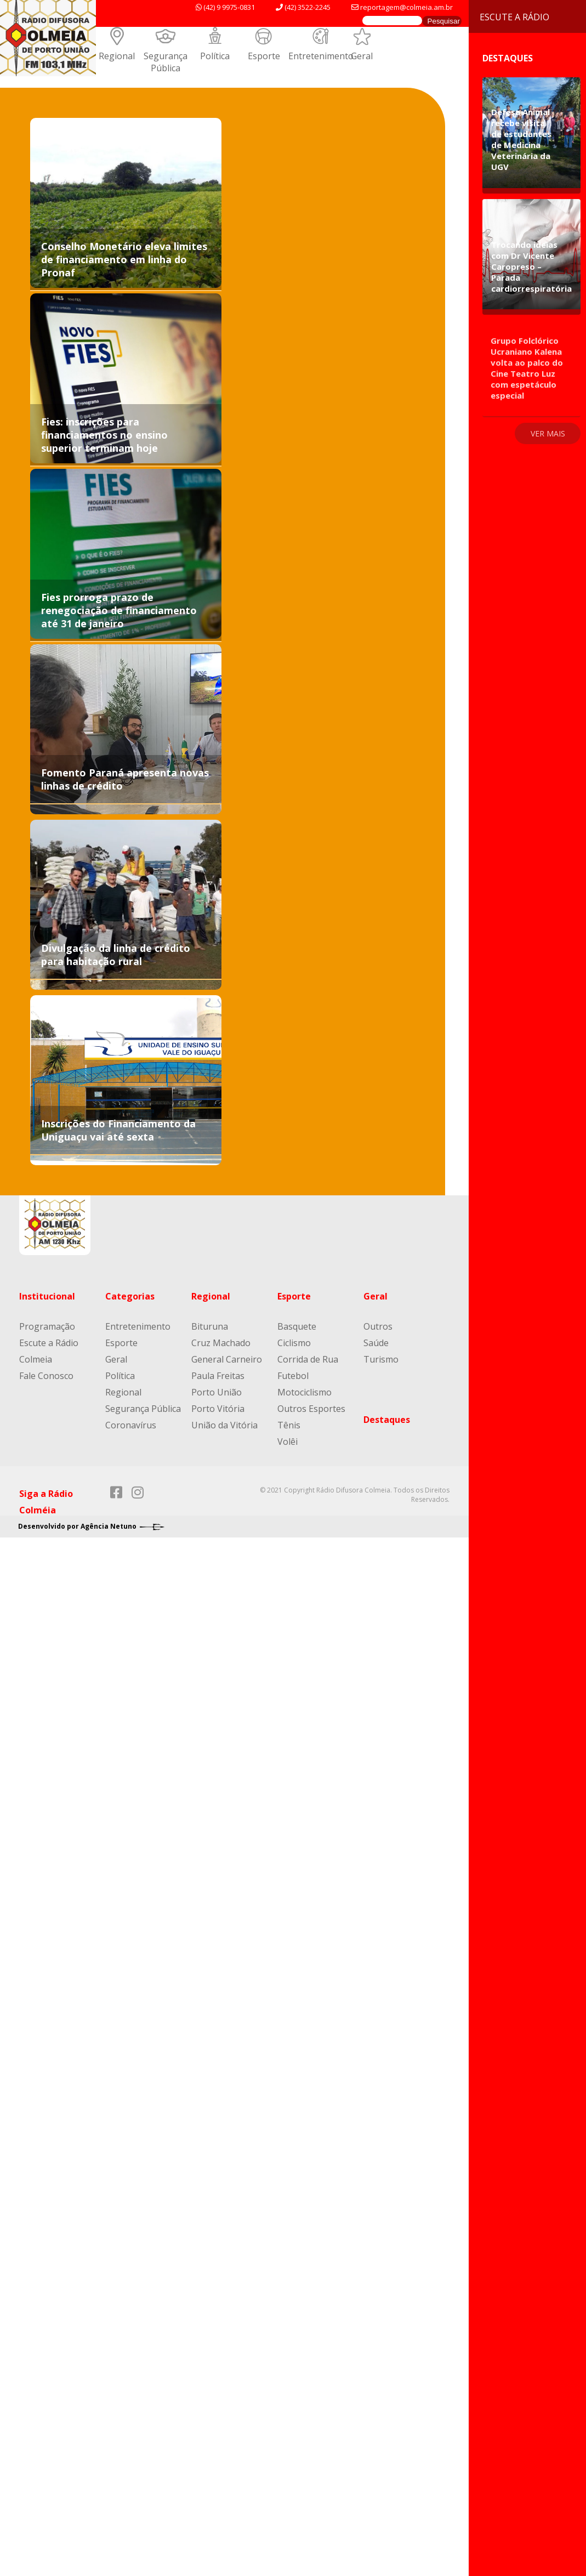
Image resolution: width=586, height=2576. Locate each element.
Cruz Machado (221, 1343)
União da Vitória (224, 1425)
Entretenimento (321, 56)
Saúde (376, 1343)
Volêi (287, 1441)
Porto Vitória (217, 1409)
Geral (362, 56)
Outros (377, 1326)
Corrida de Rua (307, 1359)
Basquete (296, 1326)
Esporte (264, 56)
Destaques (386, 1420)
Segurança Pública (165, 62)
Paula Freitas (217, 1376)
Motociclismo (304, 1392)
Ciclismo (294, 1343)
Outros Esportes (311, 1409)
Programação (47, 1326)
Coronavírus (130, 1425)
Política (215, 56)
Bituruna (209, 1326)
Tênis (288, 1425)
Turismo (381, 1359)
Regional (117, 56)
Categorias (130, 1296)
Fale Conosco (46, 1376)
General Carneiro (226, 1359)
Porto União (216, 1392)
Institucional (47, 1296)
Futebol (293, 1376)
